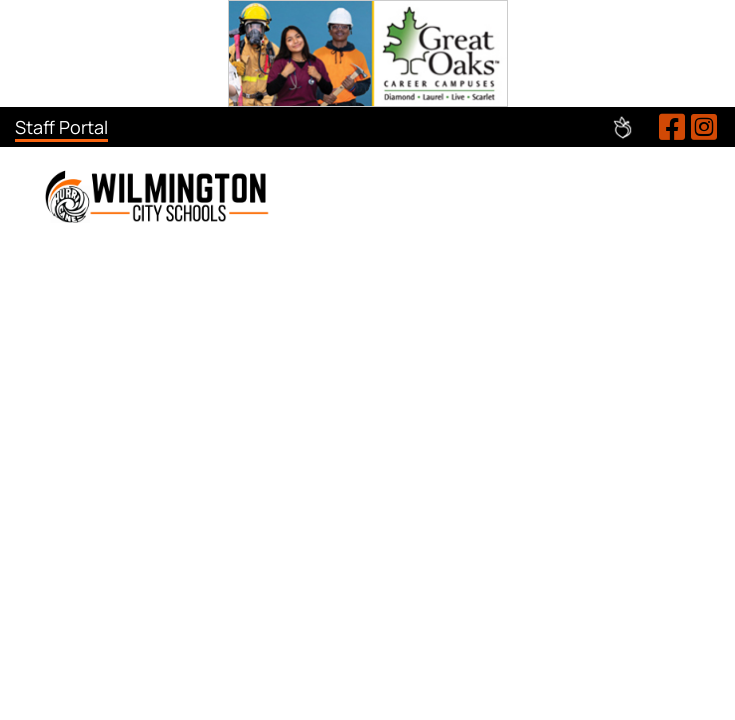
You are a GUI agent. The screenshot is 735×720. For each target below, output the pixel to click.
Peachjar (622, 127)
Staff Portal (61, 127)
